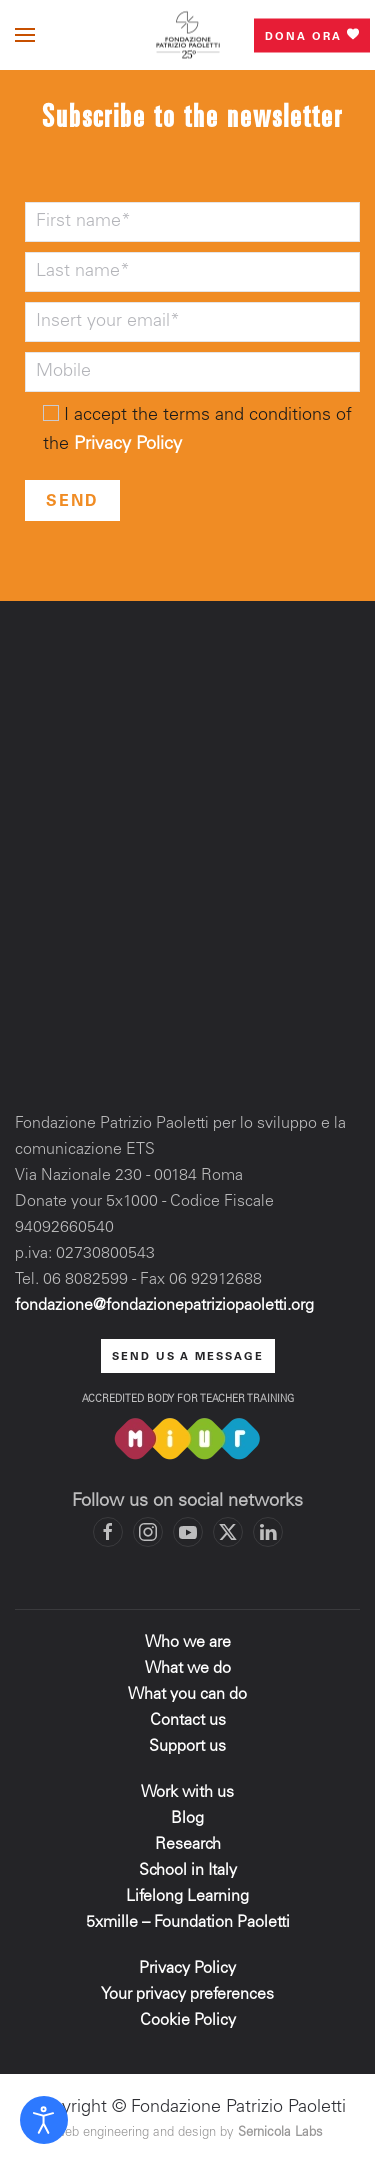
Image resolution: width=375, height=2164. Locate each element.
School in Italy (188, 1871)
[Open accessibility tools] (44, 2120)
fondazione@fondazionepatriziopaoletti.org (164, 1306)
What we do (188, 1669)
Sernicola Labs (280, 2133)
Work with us (187, 1793)
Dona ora (312, 35)
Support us (187, 1747)
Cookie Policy (188, 2021)
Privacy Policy (128, 445)
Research (188, 1845)
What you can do (187, 1695)
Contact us (188, 1721)
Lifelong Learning (187, 1897)
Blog (187, 1819)
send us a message (188, 1357)
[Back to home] (188, 35)
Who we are (188, 1643)
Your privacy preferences (187, 1995)
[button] (25, 35)
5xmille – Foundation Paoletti (188, 1923)
